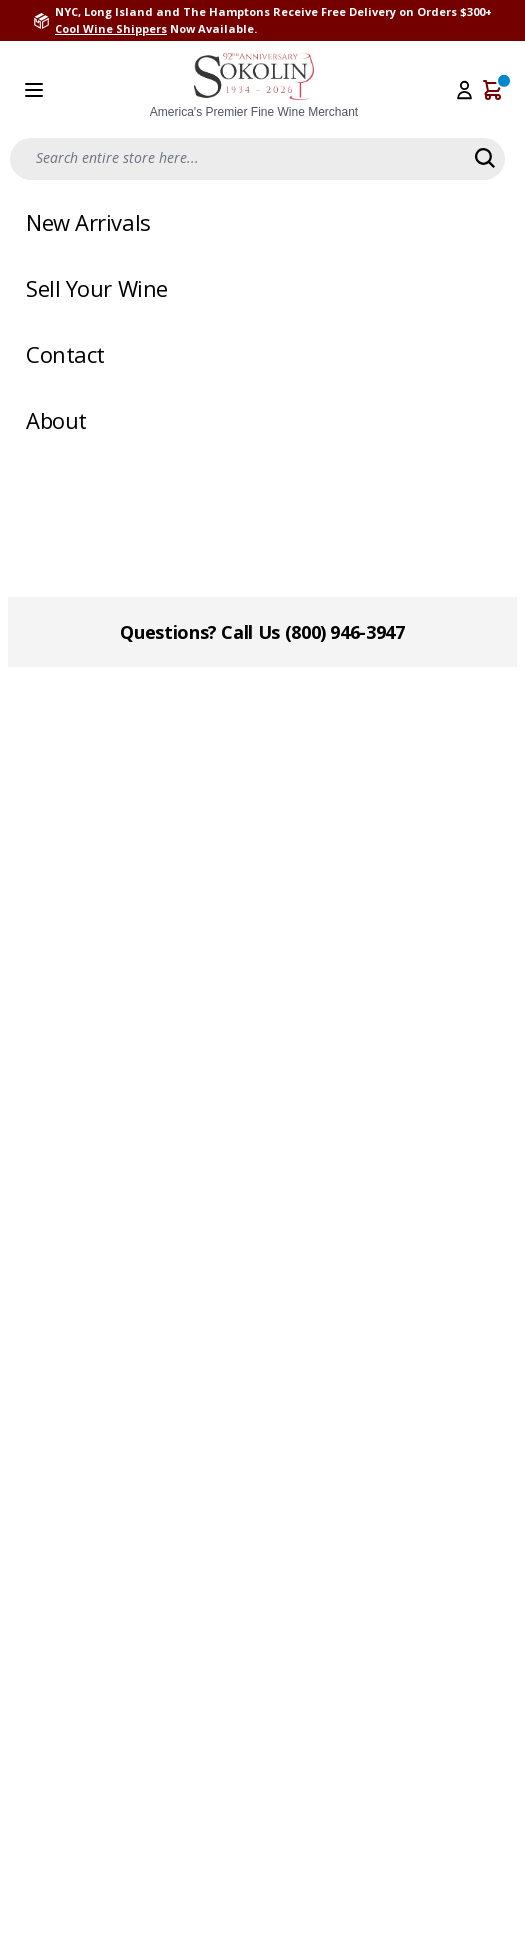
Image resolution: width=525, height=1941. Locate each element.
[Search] (485, 158)
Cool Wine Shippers (111, 28)
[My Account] (464, 90)
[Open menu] (34, 90)
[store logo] (254, 86)
